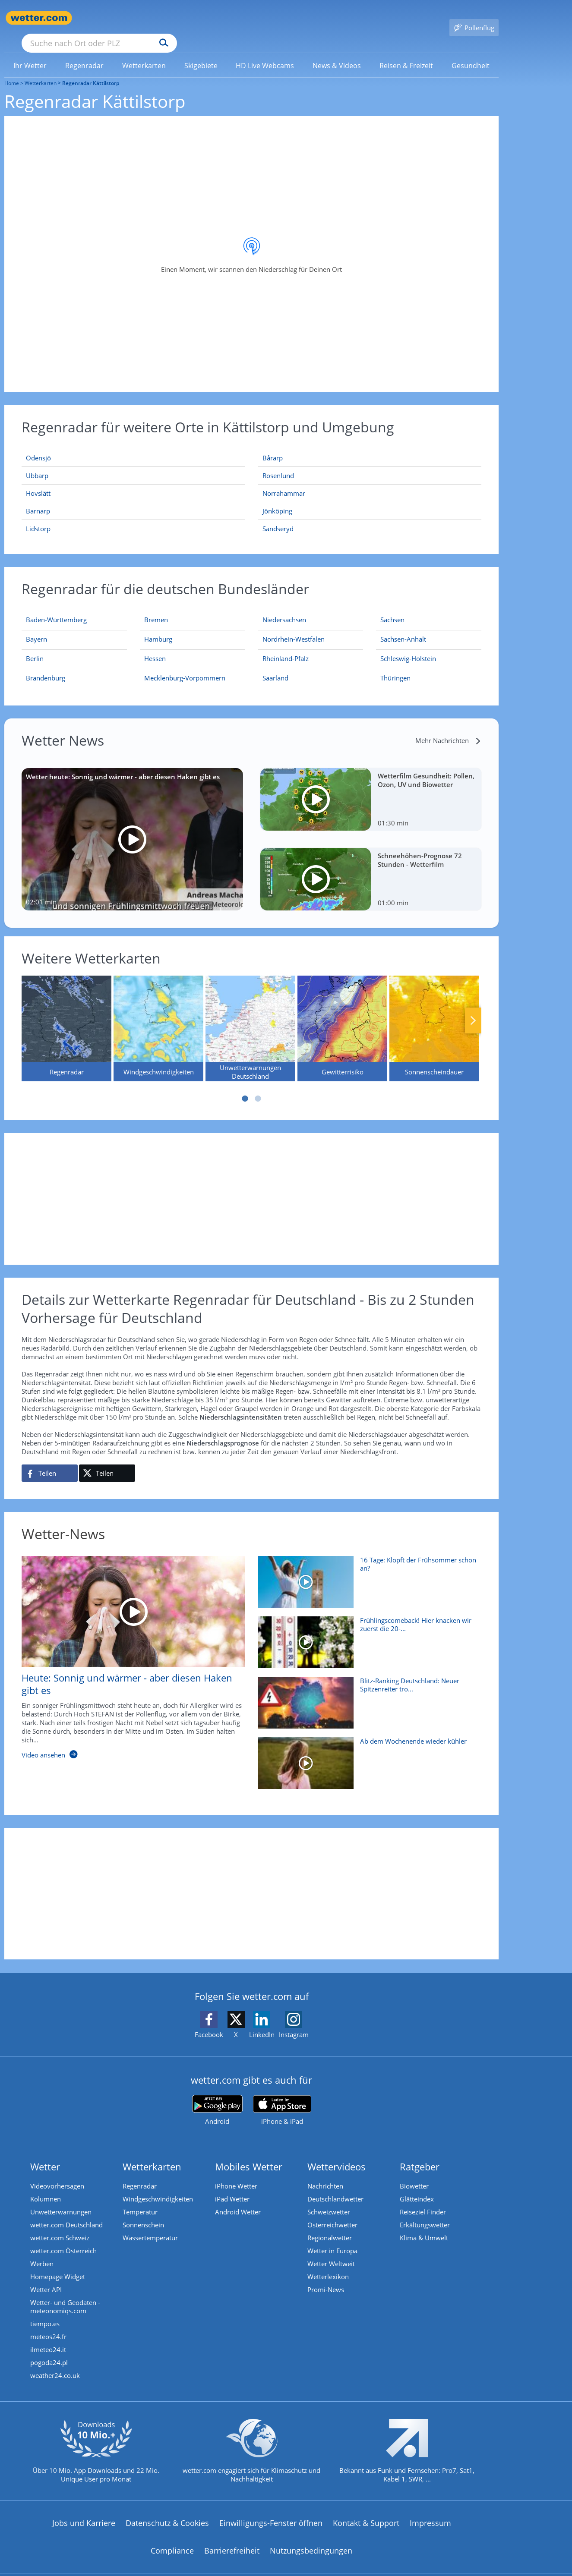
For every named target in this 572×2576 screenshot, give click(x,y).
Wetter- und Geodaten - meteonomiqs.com (65, 2294)
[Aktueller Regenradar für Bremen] (156, 609)
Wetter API (46, 2277)
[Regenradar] (66, 1016)
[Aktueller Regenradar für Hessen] (155, 647)
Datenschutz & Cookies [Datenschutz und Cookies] (167, 2510)
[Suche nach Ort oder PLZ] (164, 18)
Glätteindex (417, 2186)
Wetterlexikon (328, 2264)
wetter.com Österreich (63, 2238)
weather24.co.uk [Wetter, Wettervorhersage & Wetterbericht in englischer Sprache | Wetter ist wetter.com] (55, 2363)
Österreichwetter (332, 2212)
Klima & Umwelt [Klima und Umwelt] (424, 2225)
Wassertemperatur (150, 2225)
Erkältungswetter (425, 2212)
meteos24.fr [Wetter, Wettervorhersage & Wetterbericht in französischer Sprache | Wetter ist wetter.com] (48, 2324)
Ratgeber (419, 2154)
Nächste (473, 1008)
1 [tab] (245, 1086)
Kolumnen (45, 2186)
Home (11, 70)
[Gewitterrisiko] (342, 1016)
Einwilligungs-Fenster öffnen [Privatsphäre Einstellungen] (270, 2510)
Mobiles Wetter (248, 2154)
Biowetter (414, 2173)
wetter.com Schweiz (59, 2225)
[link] (30, 53)
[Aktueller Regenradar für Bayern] (36, 628)
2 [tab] (258, 1086)
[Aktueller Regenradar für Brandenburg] (45, 667)
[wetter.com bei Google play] (217, 2097)
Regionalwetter (329, 2225)
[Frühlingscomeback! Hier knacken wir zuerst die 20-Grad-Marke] (367, 1634)
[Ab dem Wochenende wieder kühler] (367, 1755)
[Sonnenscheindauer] (434, 1016)
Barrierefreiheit (231, 2538)
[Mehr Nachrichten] (448, 728)
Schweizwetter (328, 2199)
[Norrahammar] (370, 481)
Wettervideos (336, 2154)
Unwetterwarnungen (61, 2199)
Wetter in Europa (332, 2238)
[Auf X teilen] (107, 1460)
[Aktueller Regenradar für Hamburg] (158, 628)
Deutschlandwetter (335, 2186)
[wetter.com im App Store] (282, 2098)
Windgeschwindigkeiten (158, 2186)
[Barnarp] (133, 498)
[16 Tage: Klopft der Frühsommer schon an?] (367, 1573)
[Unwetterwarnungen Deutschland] (250, 1016)
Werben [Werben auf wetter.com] (42, 2251)
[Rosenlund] (370, 463)
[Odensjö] (133, 445)
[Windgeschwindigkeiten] (158, 1016)
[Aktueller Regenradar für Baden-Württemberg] (56, 609)
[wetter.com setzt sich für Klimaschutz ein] (251, 2446)
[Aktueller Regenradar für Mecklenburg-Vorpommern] (184, 667)
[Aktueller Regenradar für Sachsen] (392, 609)
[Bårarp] (370, 445)
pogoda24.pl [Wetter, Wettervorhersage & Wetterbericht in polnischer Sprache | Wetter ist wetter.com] (49, 2350)
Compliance (172, 2538)
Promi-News (325, 2277)
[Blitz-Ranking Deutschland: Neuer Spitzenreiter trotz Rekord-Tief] (367, 1694)
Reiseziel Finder (423, 2199)
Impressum (430, 2510)
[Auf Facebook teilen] (50, 1460)
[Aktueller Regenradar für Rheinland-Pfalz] (285, 647)
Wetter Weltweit (331, 2251)
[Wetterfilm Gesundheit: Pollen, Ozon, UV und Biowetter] (371, 787)
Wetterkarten (41, 70)
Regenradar (140, 2173)
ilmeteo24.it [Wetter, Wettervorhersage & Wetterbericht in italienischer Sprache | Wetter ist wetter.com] (48, 2337)
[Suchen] (230, 18)
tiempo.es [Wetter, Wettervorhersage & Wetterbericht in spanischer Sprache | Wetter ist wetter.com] (45, 2311)
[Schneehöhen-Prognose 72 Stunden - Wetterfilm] (371, 866)
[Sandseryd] (370, 516)
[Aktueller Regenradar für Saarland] (275, 667)
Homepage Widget (57, 2264)
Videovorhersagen (57, 2173)
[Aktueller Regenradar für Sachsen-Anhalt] (403, 628)
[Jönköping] (370, 498)
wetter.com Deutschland (66, 2212)
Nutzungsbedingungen (311, 2538)
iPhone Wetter (236, 2173)
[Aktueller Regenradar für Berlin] (35, 647)
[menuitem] (30, 53)
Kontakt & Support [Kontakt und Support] (366, 2510)
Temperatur (140, 2199)
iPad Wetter (232, 2186)
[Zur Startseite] (38, 17)
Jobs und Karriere (83, 2510)
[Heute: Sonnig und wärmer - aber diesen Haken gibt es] (127, 1649)
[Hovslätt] (133, 481)
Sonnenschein (143, 2212)
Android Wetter (238, 2199)
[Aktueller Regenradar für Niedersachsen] (284, 609)
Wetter (45, 2154)
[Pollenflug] (474, 18)
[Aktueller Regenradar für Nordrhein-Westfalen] (293, 628)
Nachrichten (325, 2173)
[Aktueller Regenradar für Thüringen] (395, 667)
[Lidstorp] (133, 516)
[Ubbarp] (133, 463)
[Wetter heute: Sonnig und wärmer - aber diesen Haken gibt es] (132, 827)
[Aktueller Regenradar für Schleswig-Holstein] (408, 647)
